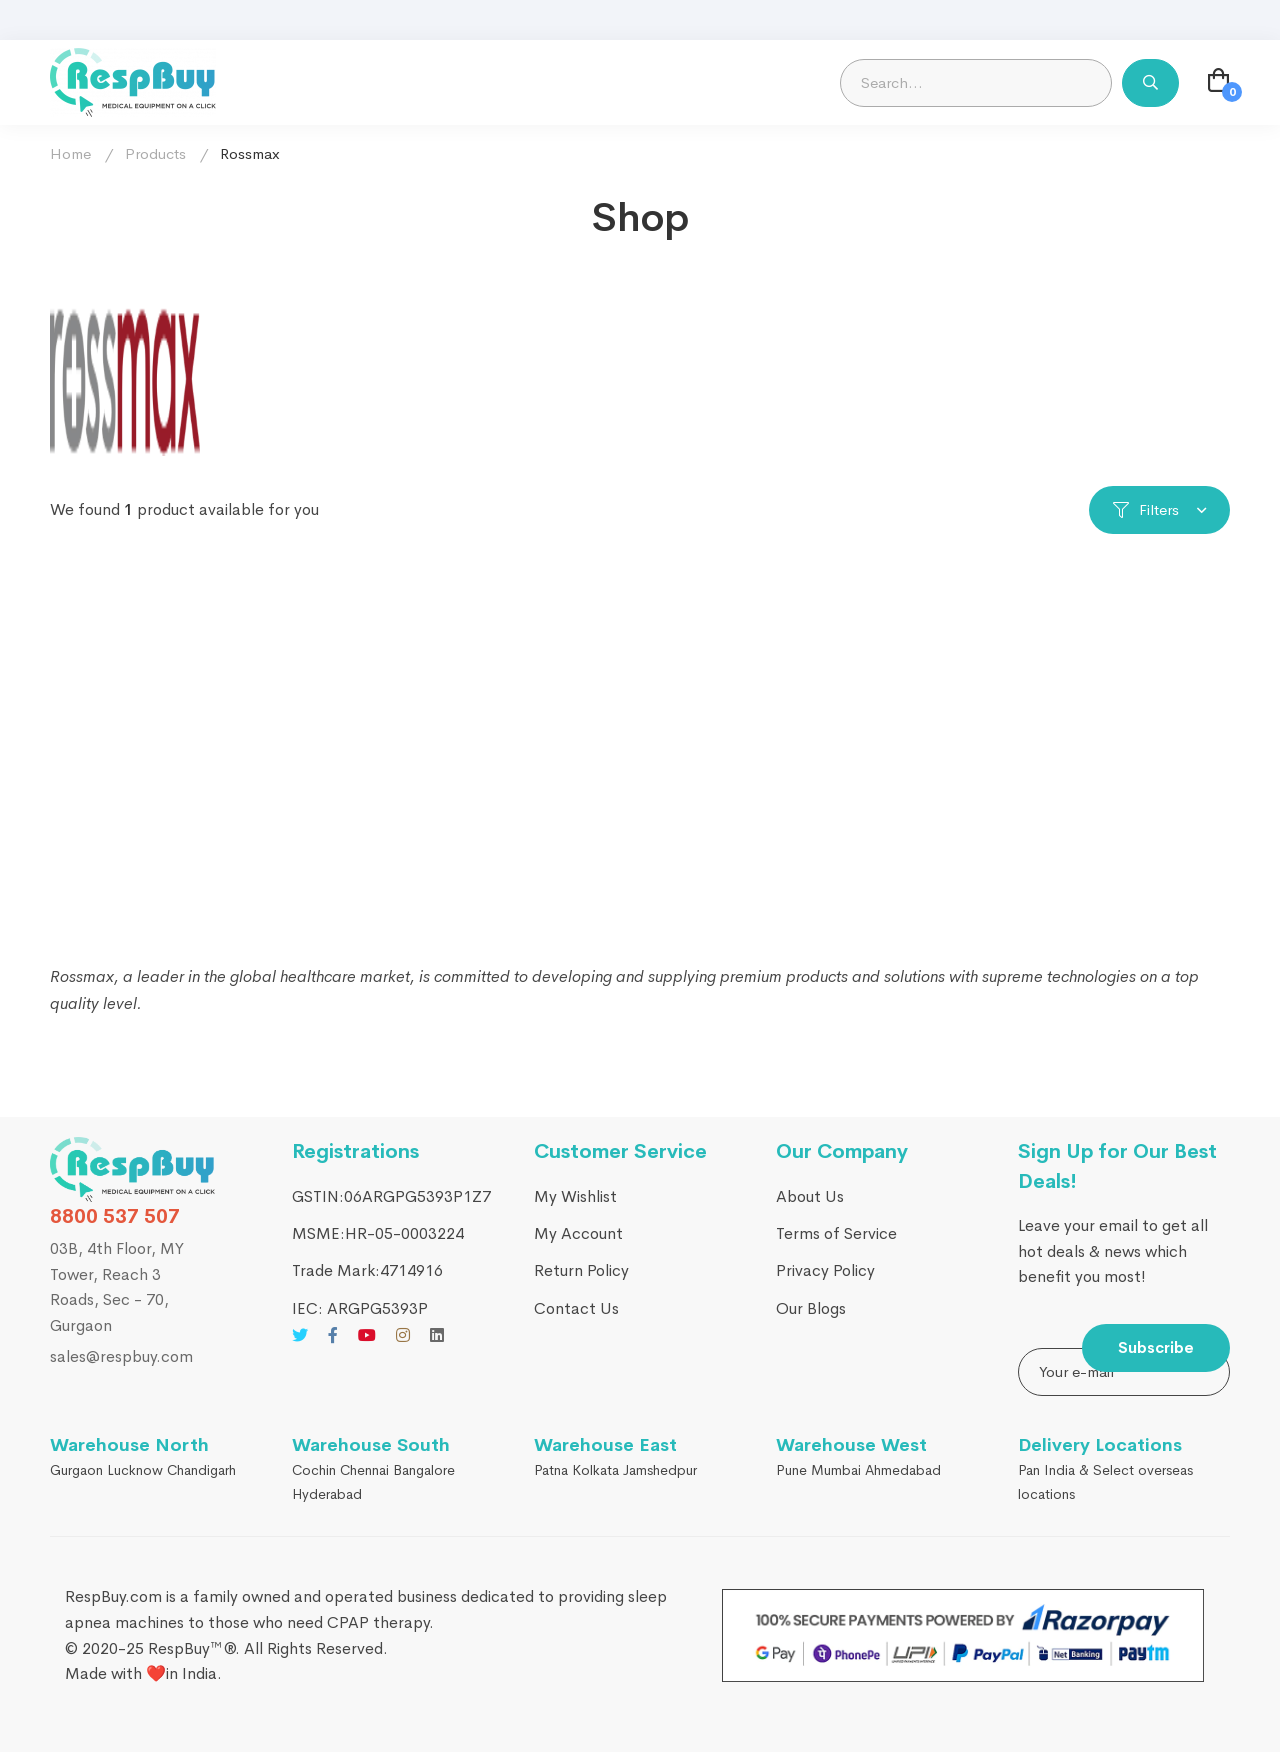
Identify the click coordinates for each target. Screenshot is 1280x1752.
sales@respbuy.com (121, 1356)
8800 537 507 (115, 1216)
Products (155, 153)
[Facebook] (333, 1335)
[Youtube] (367, 1335)
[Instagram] (403, 1335)
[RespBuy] (132, 1169)
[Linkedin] (437, 1335)
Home (70, 153)
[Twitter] (300, 1335)
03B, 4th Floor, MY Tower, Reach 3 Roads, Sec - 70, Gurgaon (117, 1287)
